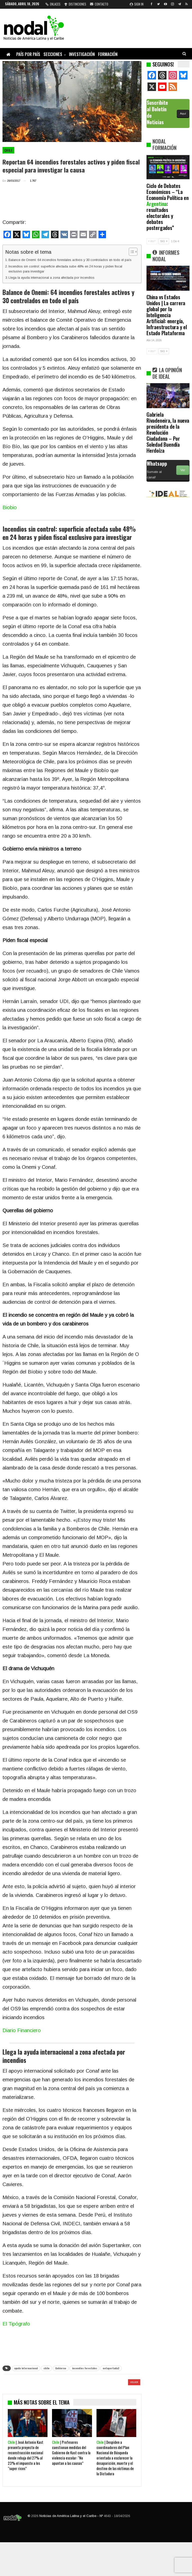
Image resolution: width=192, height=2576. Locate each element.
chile (47, 2368)
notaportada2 (111, 2368)
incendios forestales (84, 2368)
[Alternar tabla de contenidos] (130, 251)
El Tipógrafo (16, 2324)
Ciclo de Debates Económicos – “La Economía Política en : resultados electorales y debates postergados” (167, 206)
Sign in (137, 3)
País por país (28, 54)
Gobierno (60, 2368)
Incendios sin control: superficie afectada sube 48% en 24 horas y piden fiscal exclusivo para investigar (65, 268)
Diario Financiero (21, 2030)
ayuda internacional (26, 2368)
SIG (163, 241)
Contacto (99, 3)
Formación (108, 54)
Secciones (53, 54)
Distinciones (75, 3)
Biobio (9, 507)
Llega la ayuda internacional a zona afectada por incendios (51, 277)
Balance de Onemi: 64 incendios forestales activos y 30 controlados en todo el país (70, 260)
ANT (152, 241)
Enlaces (53, 3)
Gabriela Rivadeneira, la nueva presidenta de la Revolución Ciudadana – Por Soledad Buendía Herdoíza (167, 432)
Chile (8, 150)
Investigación (82, 54)
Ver (182, 470)
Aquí (183, 113)
